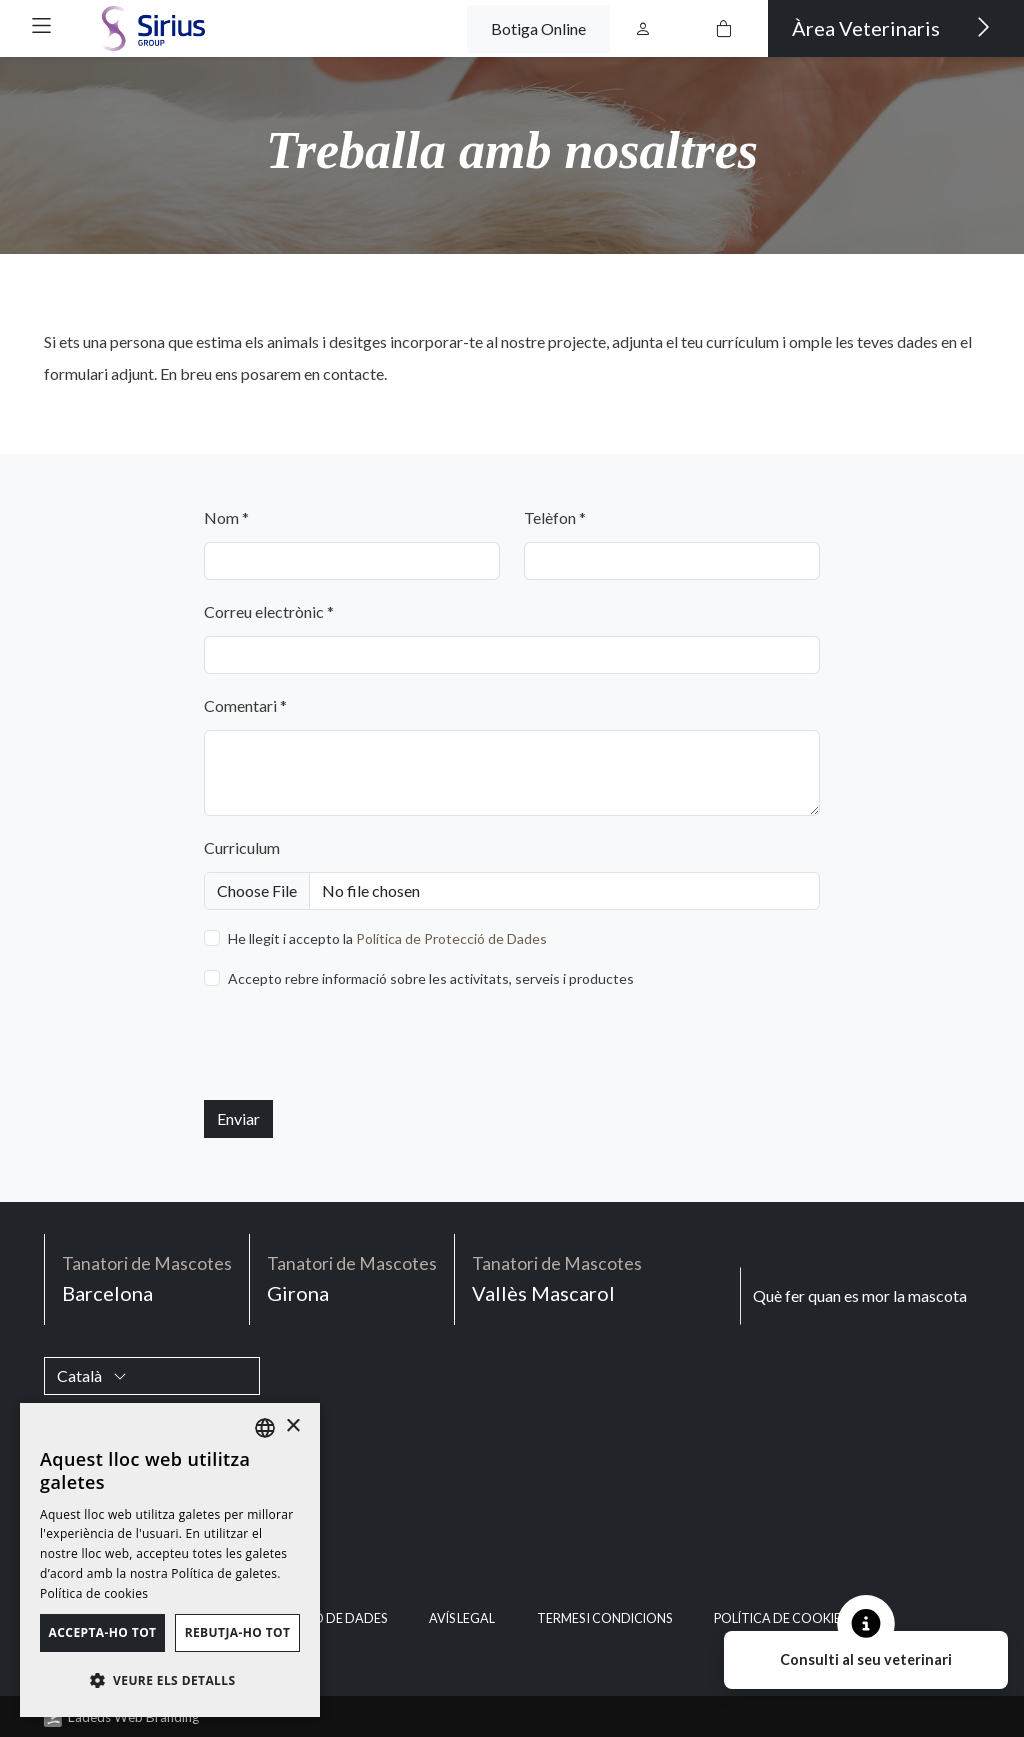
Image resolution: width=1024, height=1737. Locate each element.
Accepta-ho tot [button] (103, 1632)
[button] (41, 25)
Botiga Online (538, 28)
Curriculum (242, 847)
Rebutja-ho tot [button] (238, 1632)
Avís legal (462, 1618)
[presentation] (356, 1045)
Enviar (238, 1118)
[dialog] (170, 1560)
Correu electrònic (269, 611)
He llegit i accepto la (387, 938)
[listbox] (265, 1428)
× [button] (292, 1426)
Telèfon (555, 517)
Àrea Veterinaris (891, 27)
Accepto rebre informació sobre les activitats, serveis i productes (431, 978)
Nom (226, 517)
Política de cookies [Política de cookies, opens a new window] (94, 1593)
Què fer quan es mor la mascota (860, 1295)
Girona (352, 1277)
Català (92, 1375)
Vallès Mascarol (557, 1277)
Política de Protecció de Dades (451, 938)
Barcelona (147, 1277)
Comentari (245, 705)
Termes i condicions (604, 1618)
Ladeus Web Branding (133, 1717)
